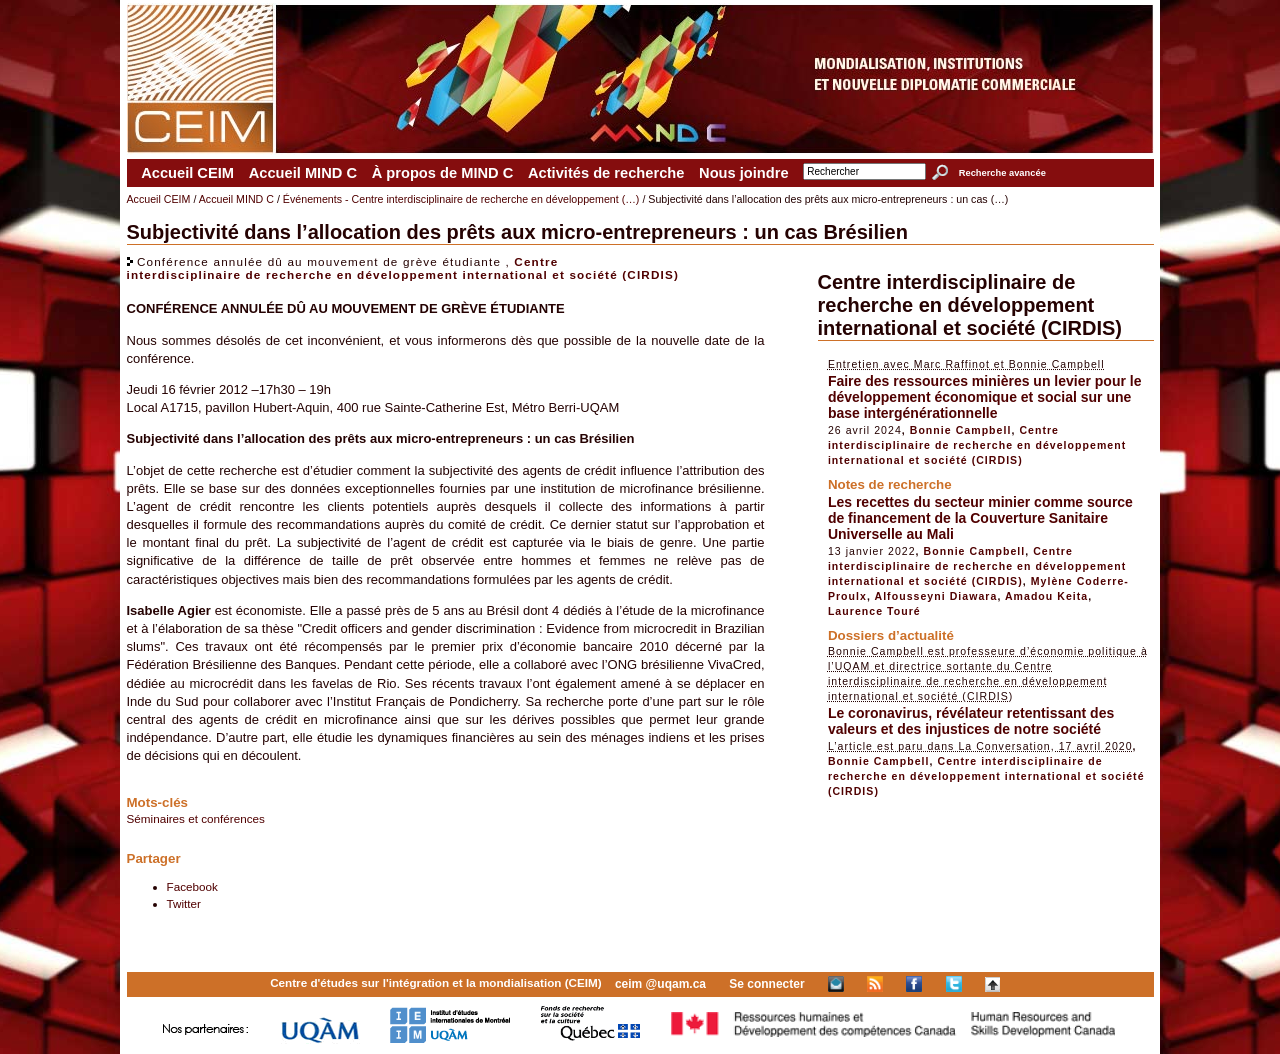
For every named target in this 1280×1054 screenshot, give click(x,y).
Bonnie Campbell (961, 430)
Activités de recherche (606, 173)
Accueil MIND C (303, 173)
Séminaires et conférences (196, 818)
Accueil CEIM (187, 173)
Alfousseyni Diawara (936, 596)
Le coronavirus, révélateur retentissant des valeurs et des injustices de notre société (971, 721)
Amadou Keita (1046, 596)
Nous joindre (744, 173)
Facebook (192, 886)
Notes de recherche (890, 484)
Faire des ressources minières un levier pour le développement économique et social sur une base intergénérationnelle (985, 397)
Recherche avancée (1002, 173)
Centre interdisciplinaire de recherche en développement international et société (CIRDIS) (403, 268)
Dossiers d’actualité (891, 635)
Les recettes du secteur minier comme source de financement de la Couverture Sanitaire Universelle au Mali (980, 518)
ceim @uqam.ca (660, 984)
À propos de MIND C (443, 173)
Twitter (184, 903)
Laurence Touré (874, 611)
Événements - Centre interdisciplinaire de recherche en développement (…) (461, 199)
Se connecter (766, 984)
